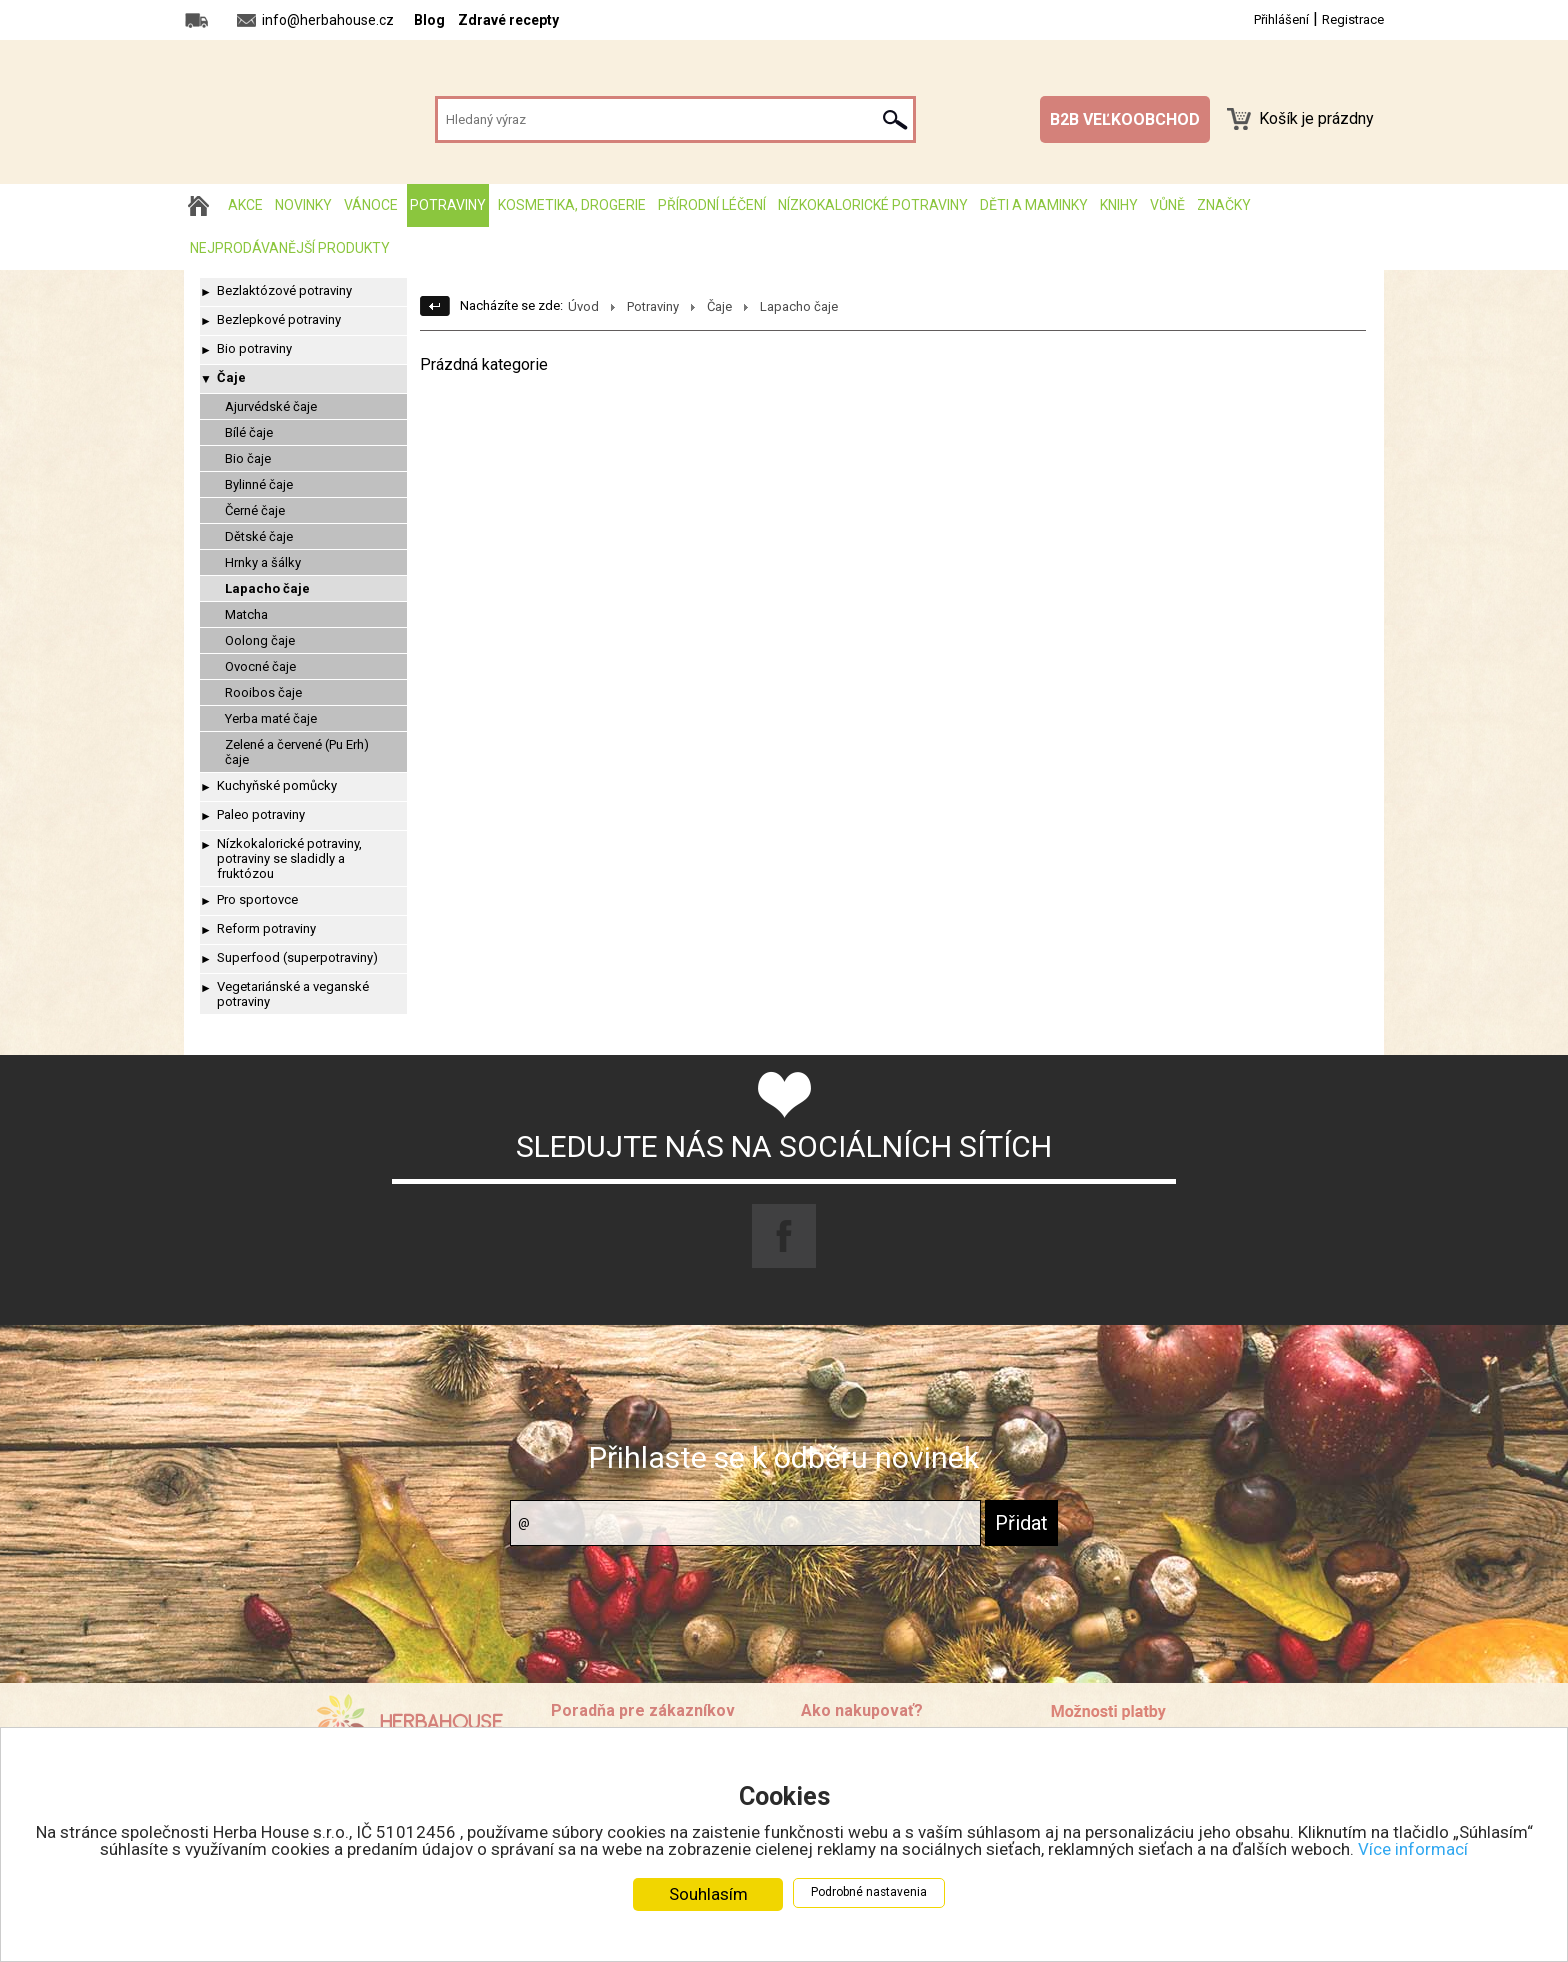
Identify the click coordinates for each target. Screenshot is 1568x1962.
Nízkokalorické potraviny (873, 205)
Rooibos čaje (263, 692)
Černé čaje (255, 510)
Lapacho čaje (267, 588)
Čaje (231, 377)
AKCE (245, 205)
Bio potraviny (254, 348)
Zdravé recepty (508, 20)
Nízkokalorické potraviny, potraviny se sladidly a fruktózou (289, 858)
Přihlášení (1281, 19)
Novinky (303, 205)
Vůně (1167, 205)
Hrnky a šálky (263, 562)
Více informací (1413, 1849)
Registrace (1353, 19)
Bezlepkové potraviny (279, 319)
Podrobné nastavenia (869, 1892)
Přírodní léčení (712, 205)
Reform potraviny (266, 928)
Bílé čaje (249, 432)
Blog (429, 20)
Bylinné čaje (259, 484)
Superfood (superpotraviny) (297, 957)
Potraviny (448, 205)
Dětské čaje (259, 536)
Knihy (1119, 205)
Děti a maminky (1034, 205)
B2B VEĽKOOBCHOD (1125, 119)
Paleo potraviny (261, 814)
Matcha (246, 614)
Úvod (583, 306)
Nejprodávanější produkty (290, 248)
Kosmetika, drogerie (572, 205)
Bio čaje (248, 458)
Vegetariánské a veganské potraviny (293, 994)
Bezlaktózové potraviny (284, 290)
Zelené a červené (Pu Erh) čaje (297, 752)
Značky (1224, 205)
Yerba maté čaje (271, 718)
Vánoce (371, 205)
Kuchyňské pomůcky (277, 785)
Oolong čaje (260, 640)
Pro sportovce (257, 899)
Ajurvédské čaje (271, 406)
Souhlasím (708, 1894)
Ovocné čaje (260, 666)
